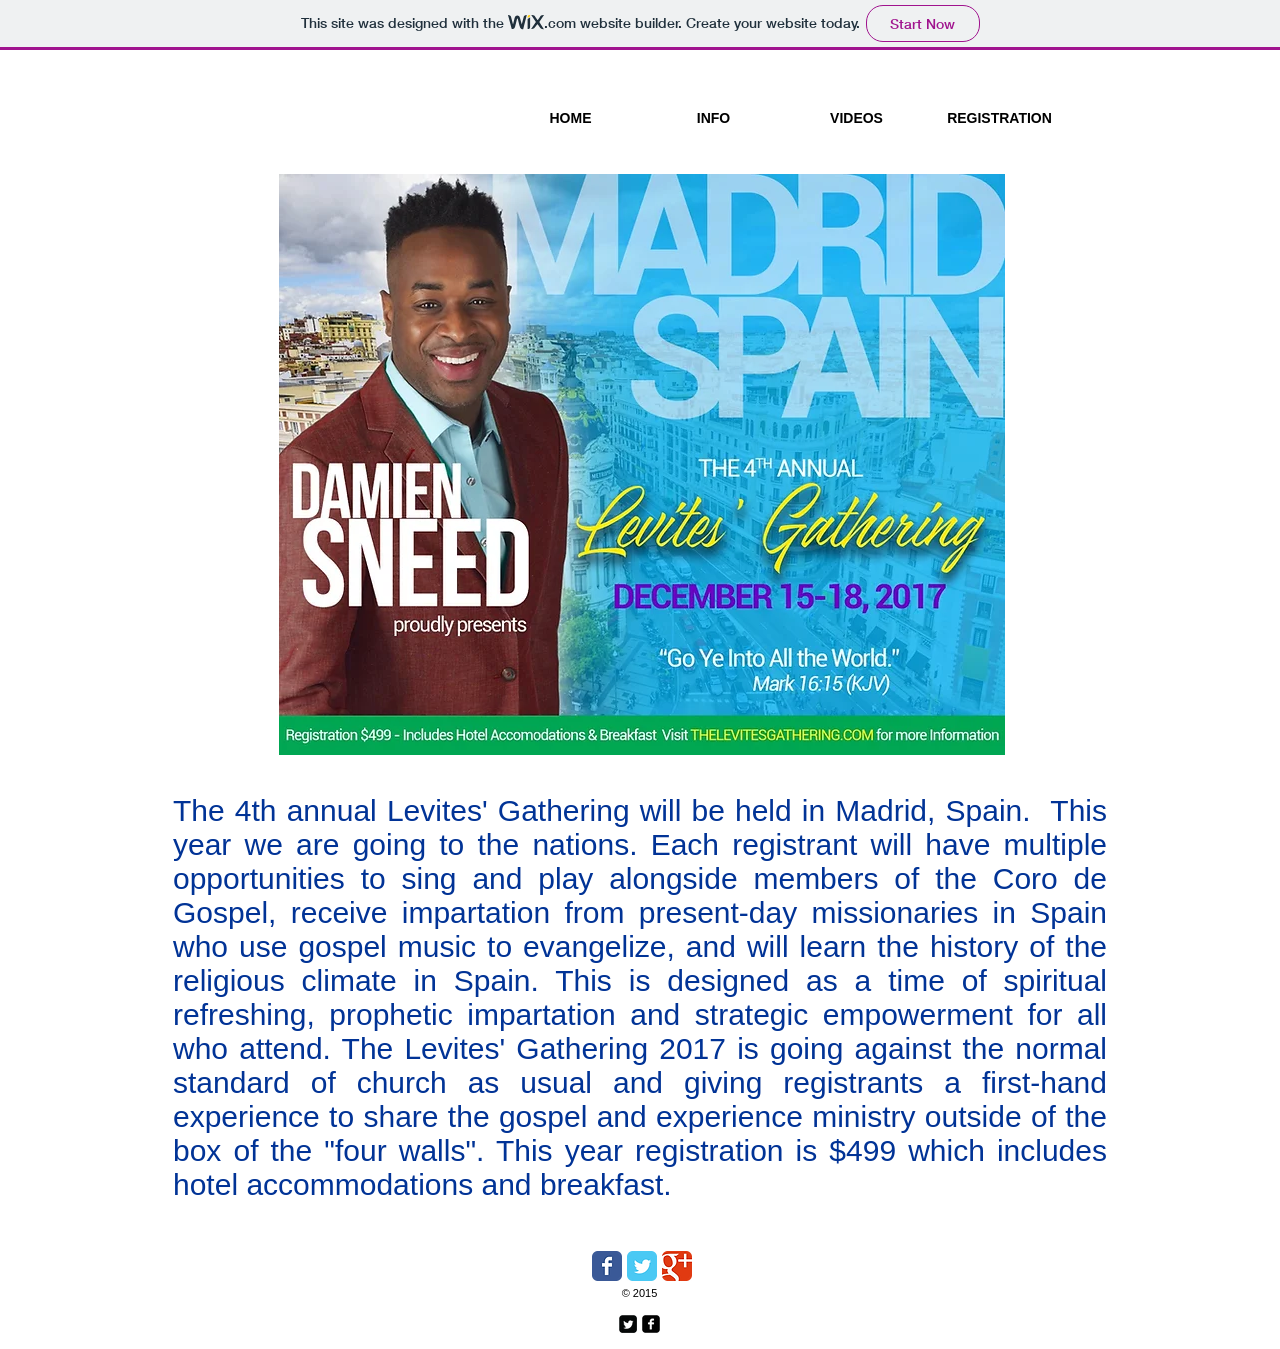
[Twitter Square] (628, 1324)
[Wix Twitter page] (642, 1266)
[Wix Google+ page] (677, 1266)
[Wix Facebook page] (607, 1266)
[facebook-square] (651, 1324)
